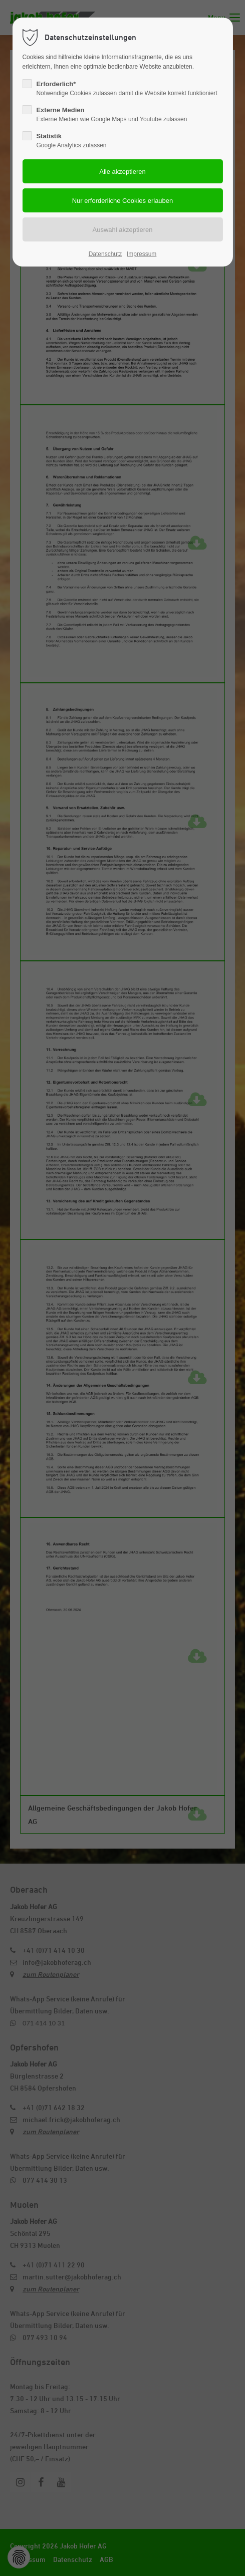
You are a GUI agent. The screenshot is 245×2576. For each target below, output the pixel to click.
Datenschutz (105, 253)
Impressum (141, 253)
